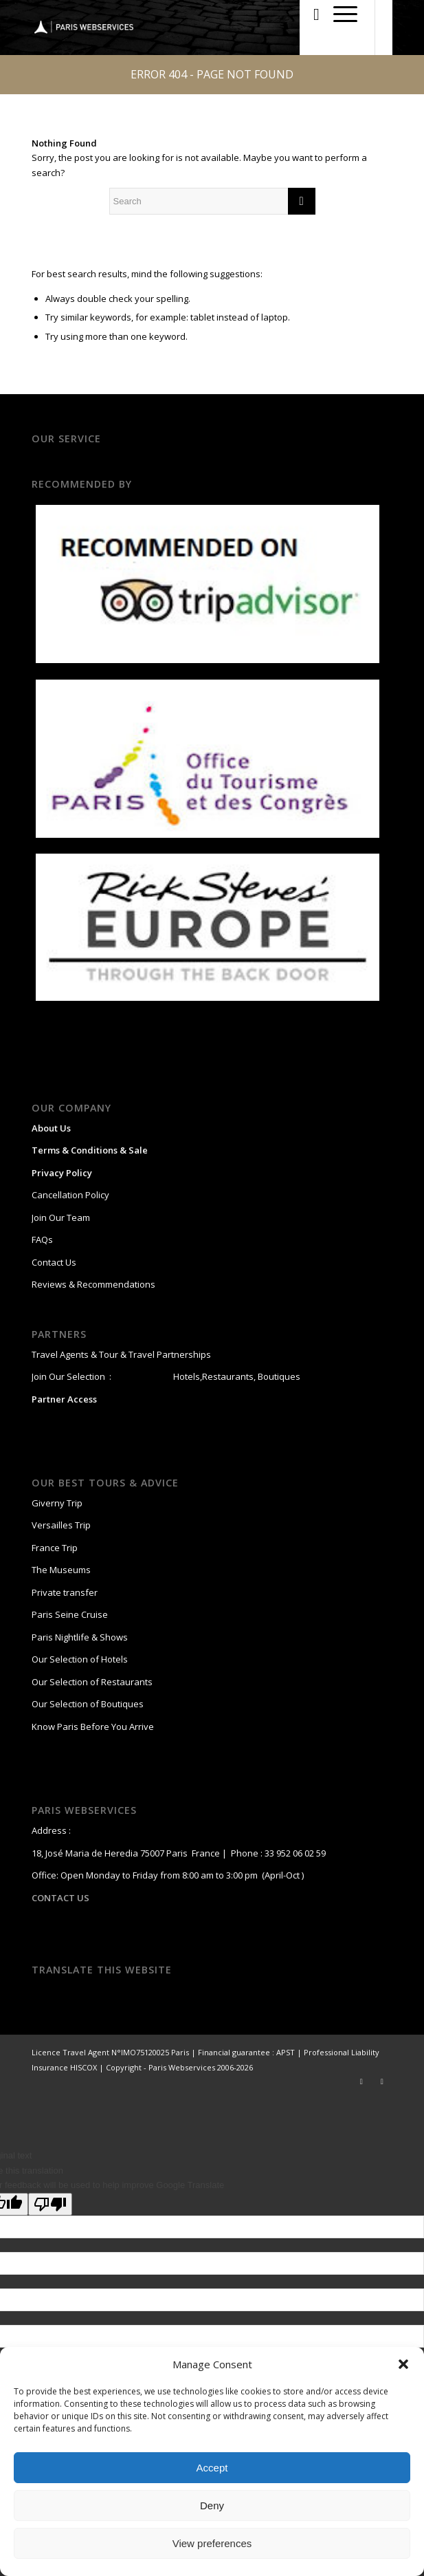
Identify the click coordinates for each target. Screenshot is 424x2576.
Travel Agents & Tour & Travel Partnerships (121, 1354)
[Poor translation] (50, 2204)
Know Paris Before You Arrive (93, 1726)
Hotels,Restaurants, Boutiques (235, 1376)
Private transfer (65, 1592)
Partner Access (64, 1399)
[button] (403, 2364)
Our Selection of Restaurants (92, 1682)
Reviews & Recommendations (93, 1284)
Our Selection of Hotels (81, 1659)
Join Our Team (61, 1217)
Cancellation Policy (70, 1195)
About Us (51, 1128)
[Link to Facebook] (382, 2081)
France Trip (55, 1547)
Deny (212, 2505)
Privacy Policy (62, 1173)
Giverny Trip (57, 1503)
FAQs (42, 1239)
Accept (212, 2468)
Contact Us (54, 1262)
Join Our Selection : (71, 1376)
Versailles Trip (61, 1525)
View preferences (212, 2543)
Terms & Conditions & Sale (90, 1150)
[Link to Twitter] (361, 2081)
